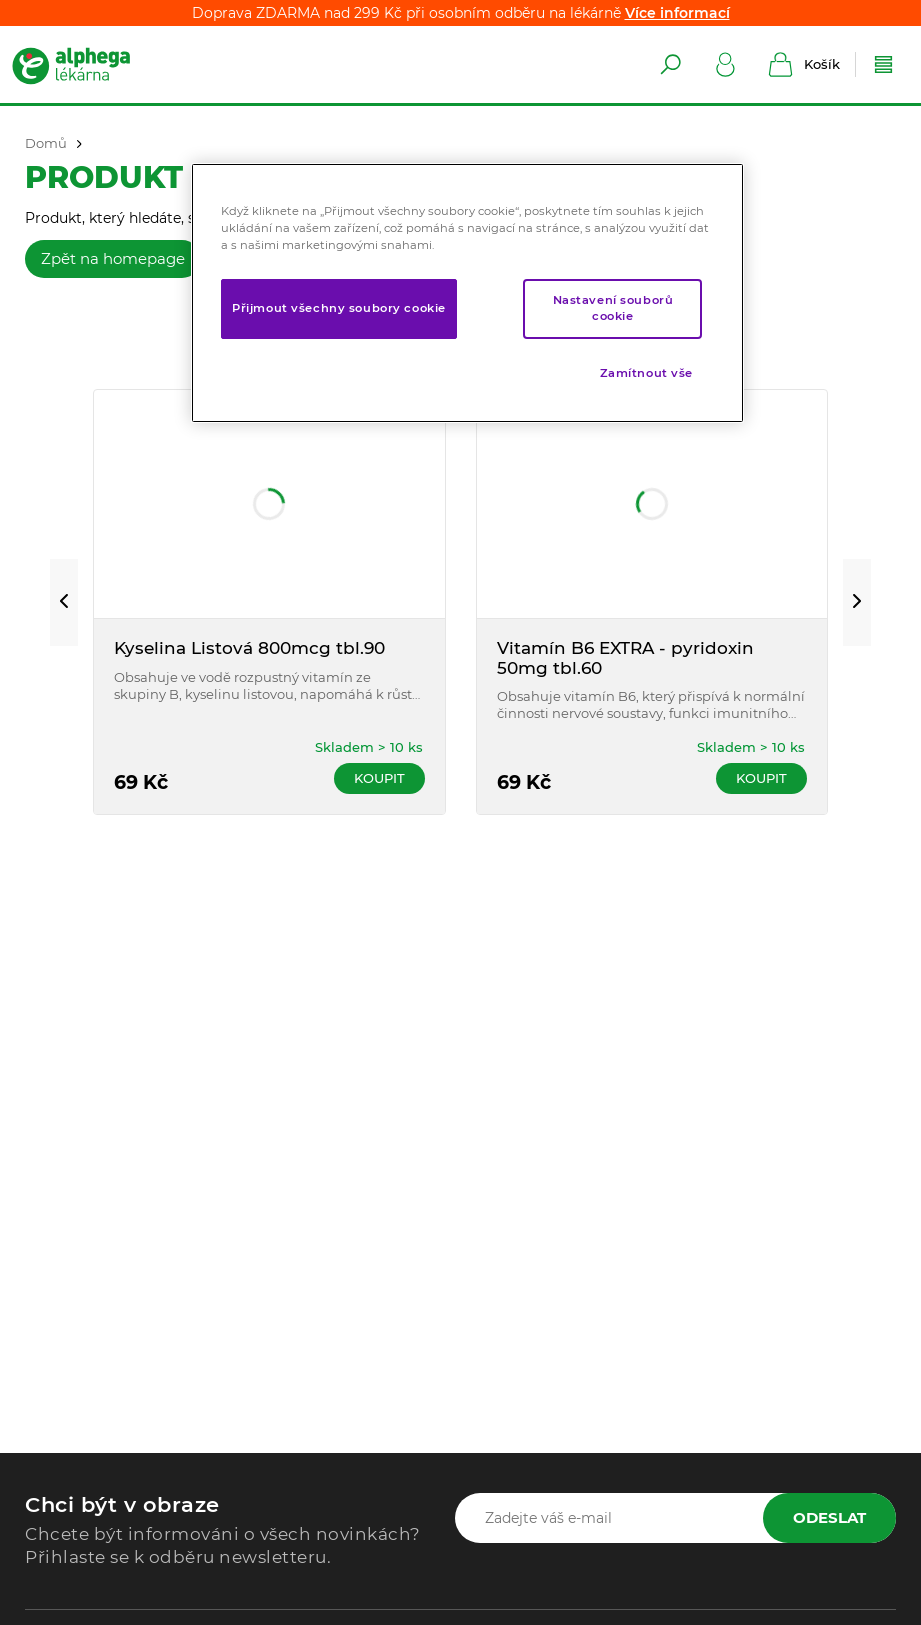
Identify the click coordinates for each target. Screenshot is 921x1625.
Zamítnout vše (646, 373)
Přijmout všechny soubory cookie (339, 308)
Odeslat (829, 1517)
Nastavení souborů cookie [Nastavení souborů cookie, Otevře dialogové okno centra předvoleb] (613, 308)
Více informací (677, 13)
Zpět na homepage (113, 258)
